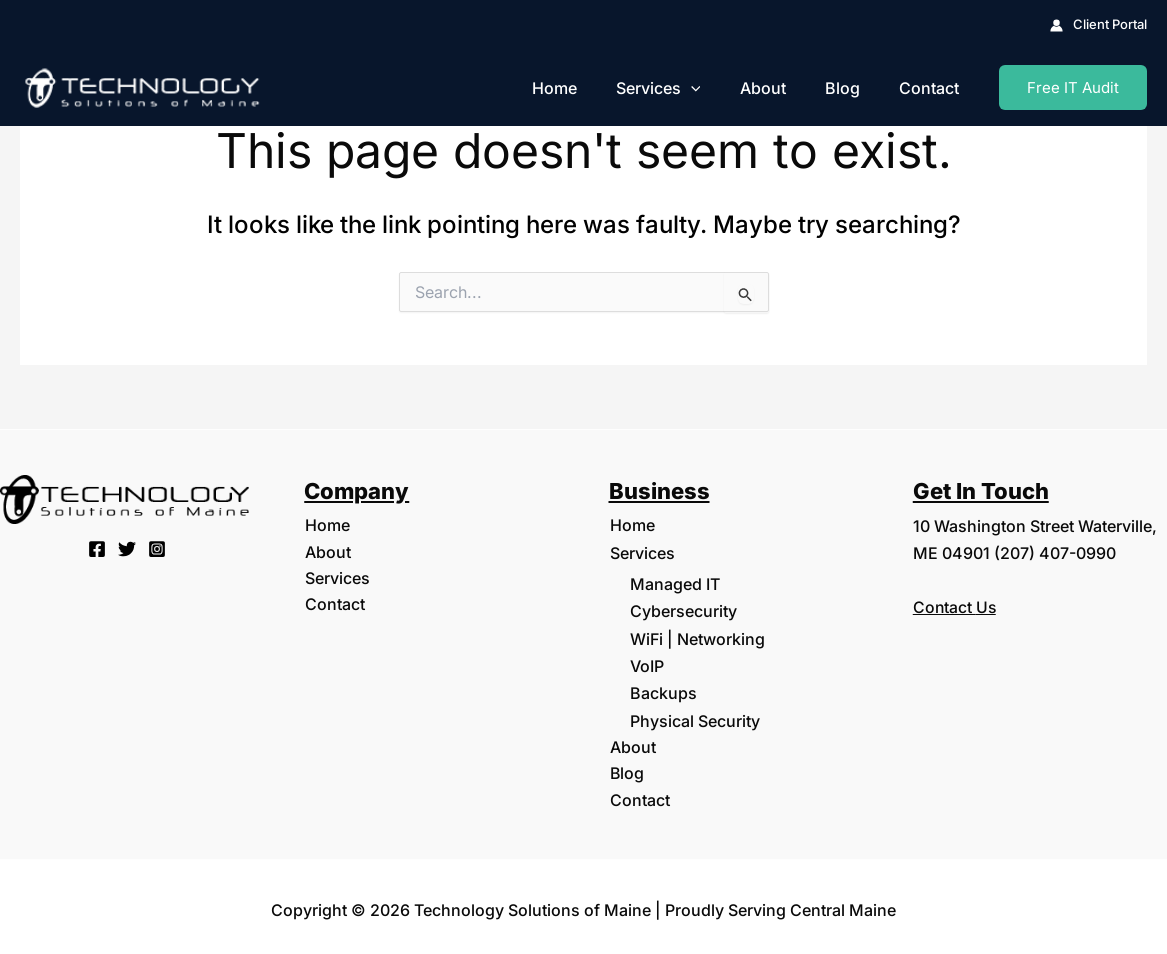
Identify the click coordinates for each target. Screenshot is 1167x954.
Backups (663, 689)
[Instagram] (157, 549)
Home (586, 88)
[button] (716, 88)
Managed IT (675, 583)
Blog (853, 88)
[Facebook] (97, 549)
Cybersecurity (683, 610)
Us (987, 607)
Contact (933, 88)
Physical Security (695, 715)
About (781, 88)
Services (683, 88)
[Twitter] (127, 549)
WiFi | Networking (697, 636)
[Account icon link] (1098, 24)
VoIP (647, 663)
